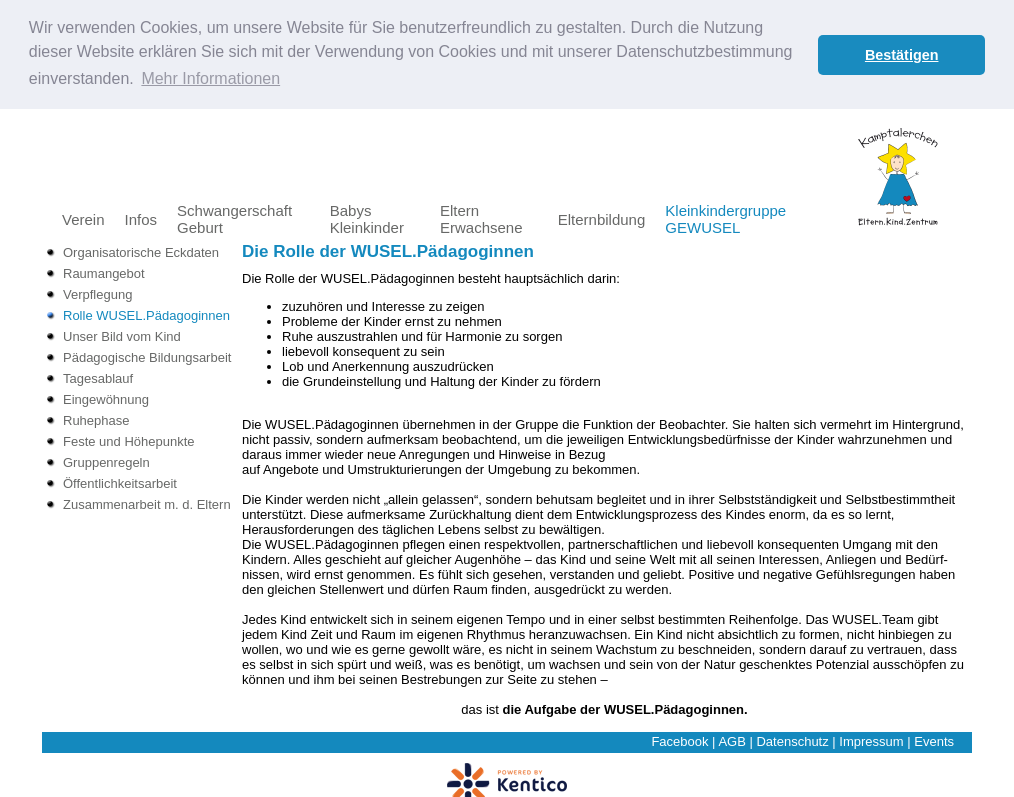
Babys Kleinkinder (367, 218)
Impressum (871, 740)
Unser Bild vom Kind (122, 335)
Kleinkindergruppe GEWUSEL (725, 218)
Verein (83, 218)
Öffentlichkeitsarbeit (120, 482)
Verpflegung (97, 293)
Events (934, 740)
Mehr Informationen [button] (210, 78)
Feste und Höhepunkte (129, 440)
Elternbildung (602, 218)
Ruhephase (96, 419)
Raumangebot (104, 272)
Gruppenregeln (106, 461)
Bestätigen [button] (902, 55)
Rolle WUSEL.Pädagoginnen (146, 314)
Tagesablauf (98, 377)
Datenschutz (792, 740)
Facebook (679, 740)
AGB (731, 740)
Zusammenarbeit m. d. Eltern (147, 503)
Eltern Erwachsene (481, 218)
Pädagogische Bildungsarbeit (147, 356)
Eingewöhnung (106, 398)
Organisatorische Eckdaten (141, 251)
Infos (141, 218)
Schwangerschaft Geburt (234, 218)
